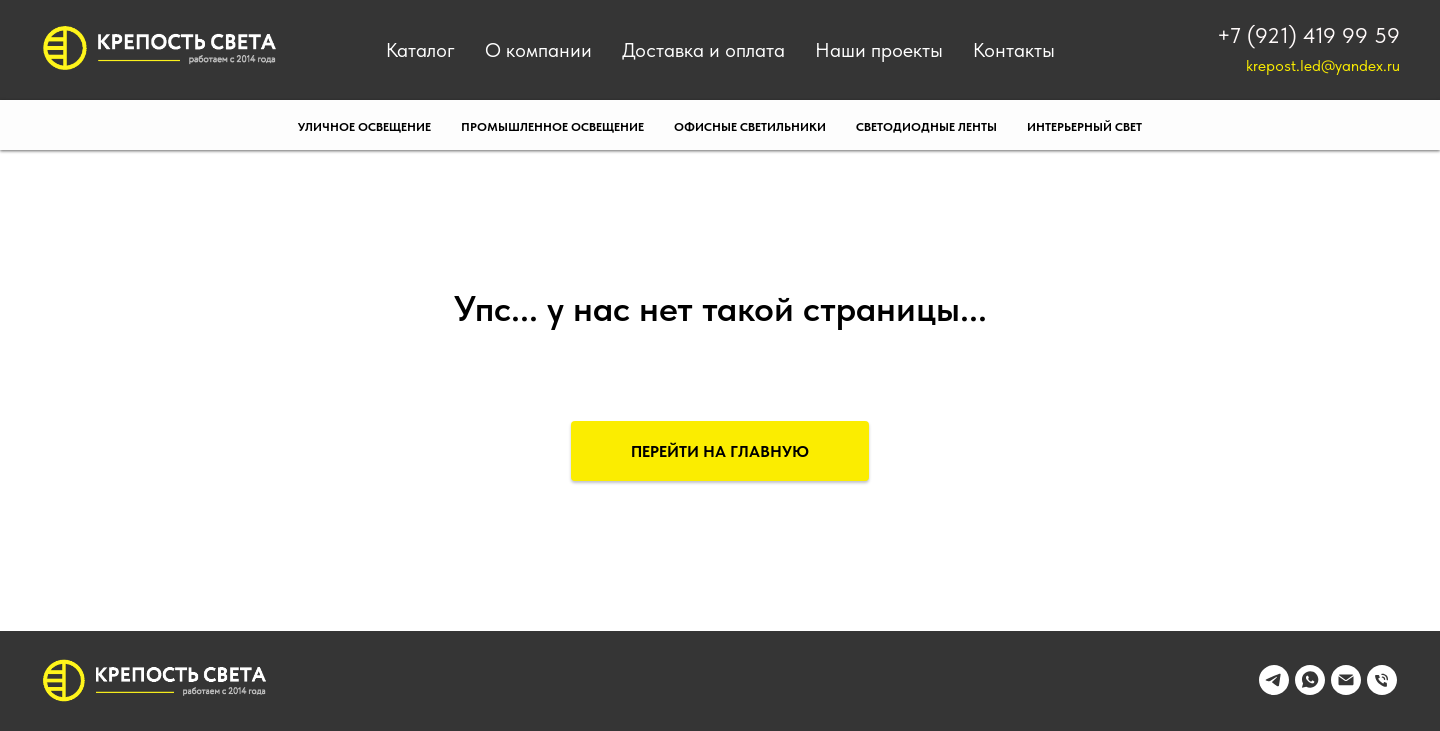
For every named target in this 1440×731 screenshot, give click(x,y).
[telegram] (1274, 689)
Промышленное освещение (552, 127)
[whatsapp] (1310, 689)
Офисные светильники (750, 127)
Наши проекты (879, 50)
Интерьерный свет (1084, 127)
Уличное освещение (364, 127)
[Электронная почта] (1346, 689)
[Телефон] (1382, 689)
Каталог (420, 50)
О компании (538, 50)
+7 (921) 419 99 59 (1308, 35)
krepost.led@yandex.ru (1323, 65)
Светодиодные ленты (926, 127)
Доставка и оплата (703, 50)
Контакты (1014, 50)
